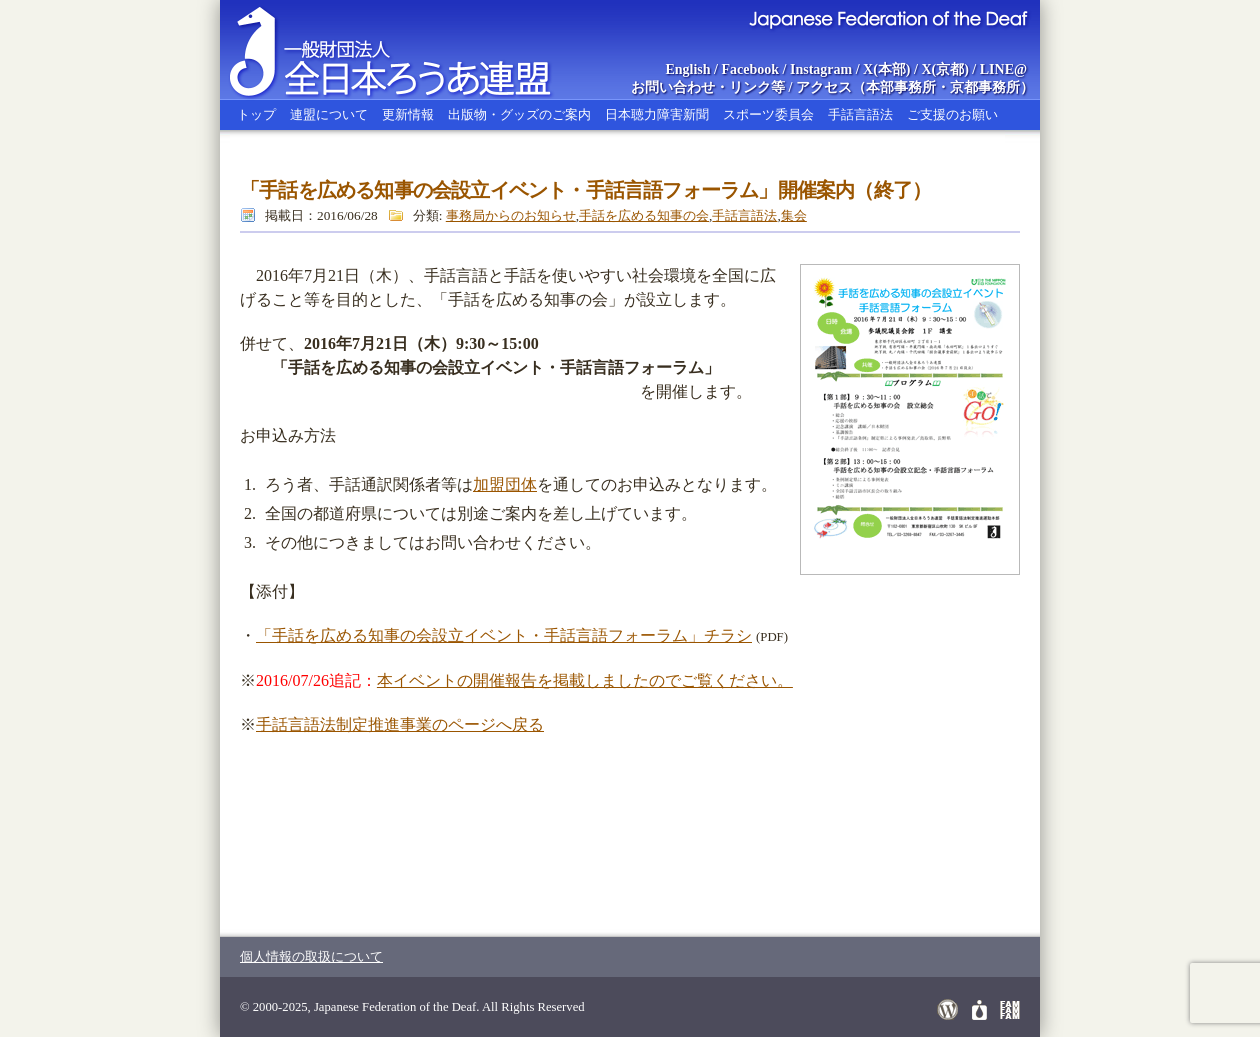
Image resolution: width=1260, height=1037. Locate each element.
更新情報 (408, 114)
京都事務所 (985, 87)
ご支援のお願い (952, 114)
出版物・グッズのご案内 (519, 114)
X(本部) (886, 69)
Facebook (751, 69)
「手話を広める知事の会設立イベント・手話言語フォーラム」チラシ (504, 635)
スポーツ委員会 (768, 114)
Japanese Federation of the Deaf (887, 18)
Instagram (821, 69)
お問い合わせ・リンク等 (708, 87)
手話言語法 (860, 114)
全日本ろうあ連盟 (409, 50)
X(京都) (944, 69)
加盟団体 (505, 484)
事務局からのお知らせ (511, 215)
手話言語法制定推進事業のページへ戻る (400, 724)
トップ (256, 114)
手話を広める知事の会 (644, 215)
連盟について (329, 114)
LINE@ (1003, 69)
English (687, 69)
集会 (794, 215)
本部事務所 (901, 87)
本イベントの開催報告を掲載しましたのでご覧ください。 (585, 680)
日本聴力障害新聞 (657, 114)
